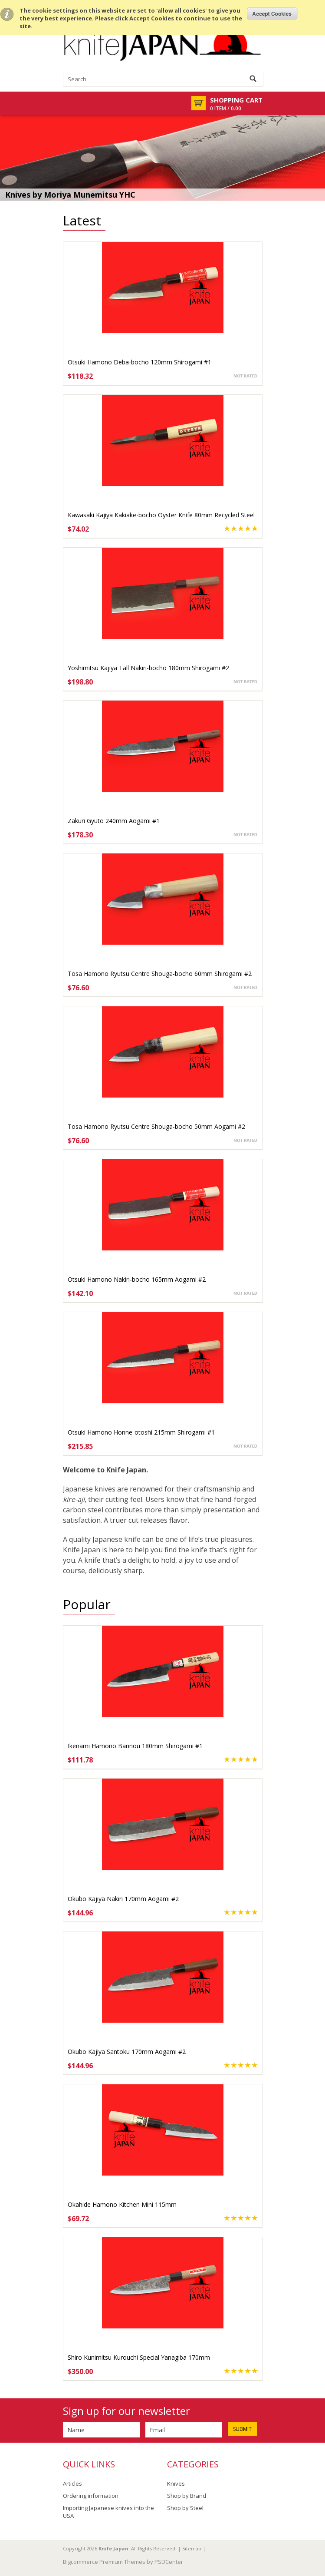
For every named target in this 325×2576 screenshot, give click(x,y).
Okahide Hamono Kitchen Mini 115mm (122, 2204)
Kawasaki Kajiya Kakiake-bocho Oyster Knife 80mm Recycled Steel (161, 515)
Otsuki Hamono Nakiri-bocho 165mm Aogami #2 (137, 1279)
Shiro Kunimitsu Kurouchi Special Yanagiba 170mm (139, 2357)
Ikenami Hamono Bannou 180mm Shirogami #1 (135, 1746)
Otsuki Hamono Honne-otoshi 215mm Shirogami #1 (141, 1432)
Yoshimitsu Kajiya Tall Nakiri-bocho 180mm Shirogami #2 (148, 668)
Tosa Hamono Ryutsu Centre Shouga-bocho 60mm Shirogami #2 (160, 973)
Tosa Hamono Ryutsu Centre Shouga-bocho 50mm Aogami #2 (156, 1126)
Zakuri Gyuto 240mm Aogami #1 (114, 821)
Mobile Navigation (70, 103)
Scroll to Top (315, 2524)
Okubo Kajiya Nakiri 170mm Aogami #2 (123, 1899)
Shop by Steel (185, 2508)
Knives (176, 2483)
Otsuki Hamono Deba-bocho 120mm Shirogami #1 (139, 362)
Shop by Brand (186, 2496)
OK (272, 13)
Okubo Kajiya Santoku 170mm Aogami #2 (127, 2051)
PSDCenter (168, 2562)
